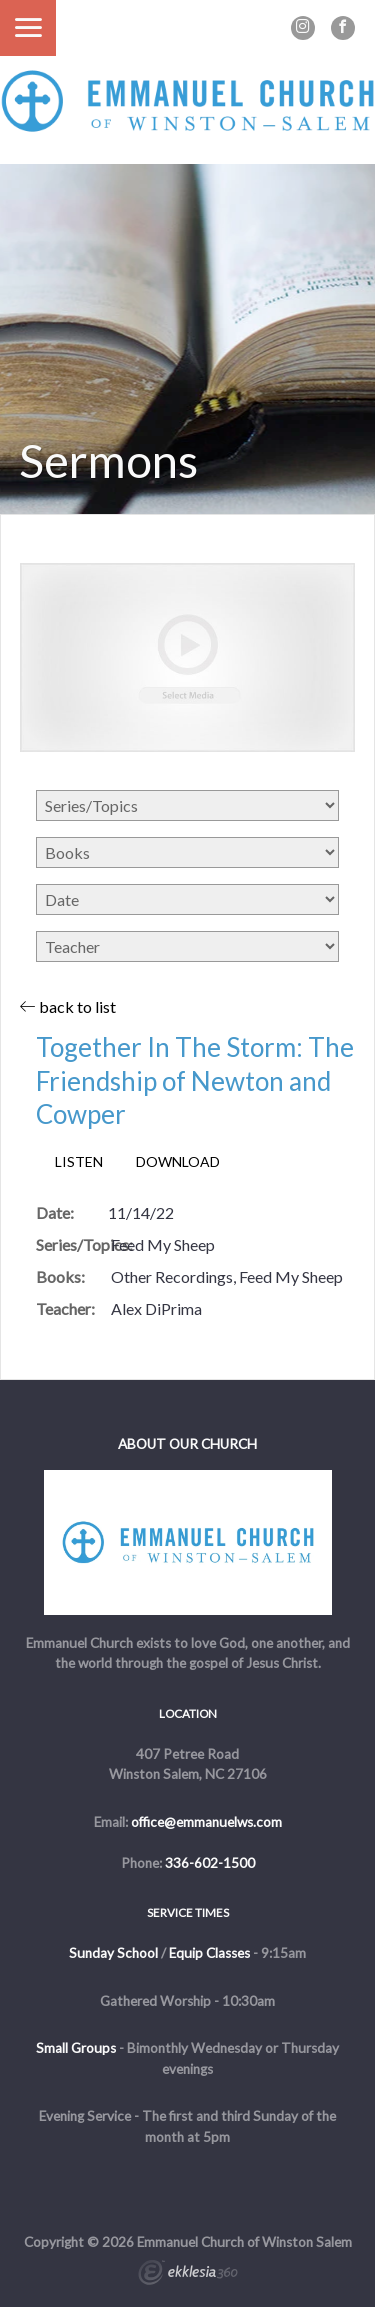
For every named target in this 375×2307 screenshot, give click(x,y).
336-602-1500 (210, 1863)
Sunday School (113, 1953)
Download (178, 1162)
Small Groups (76, 2048)
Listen (79, 1162)
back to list (68, 1006)
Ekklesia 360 (188, 2275)
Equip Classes (209, 1953)
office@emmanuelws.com (206, 1822)
